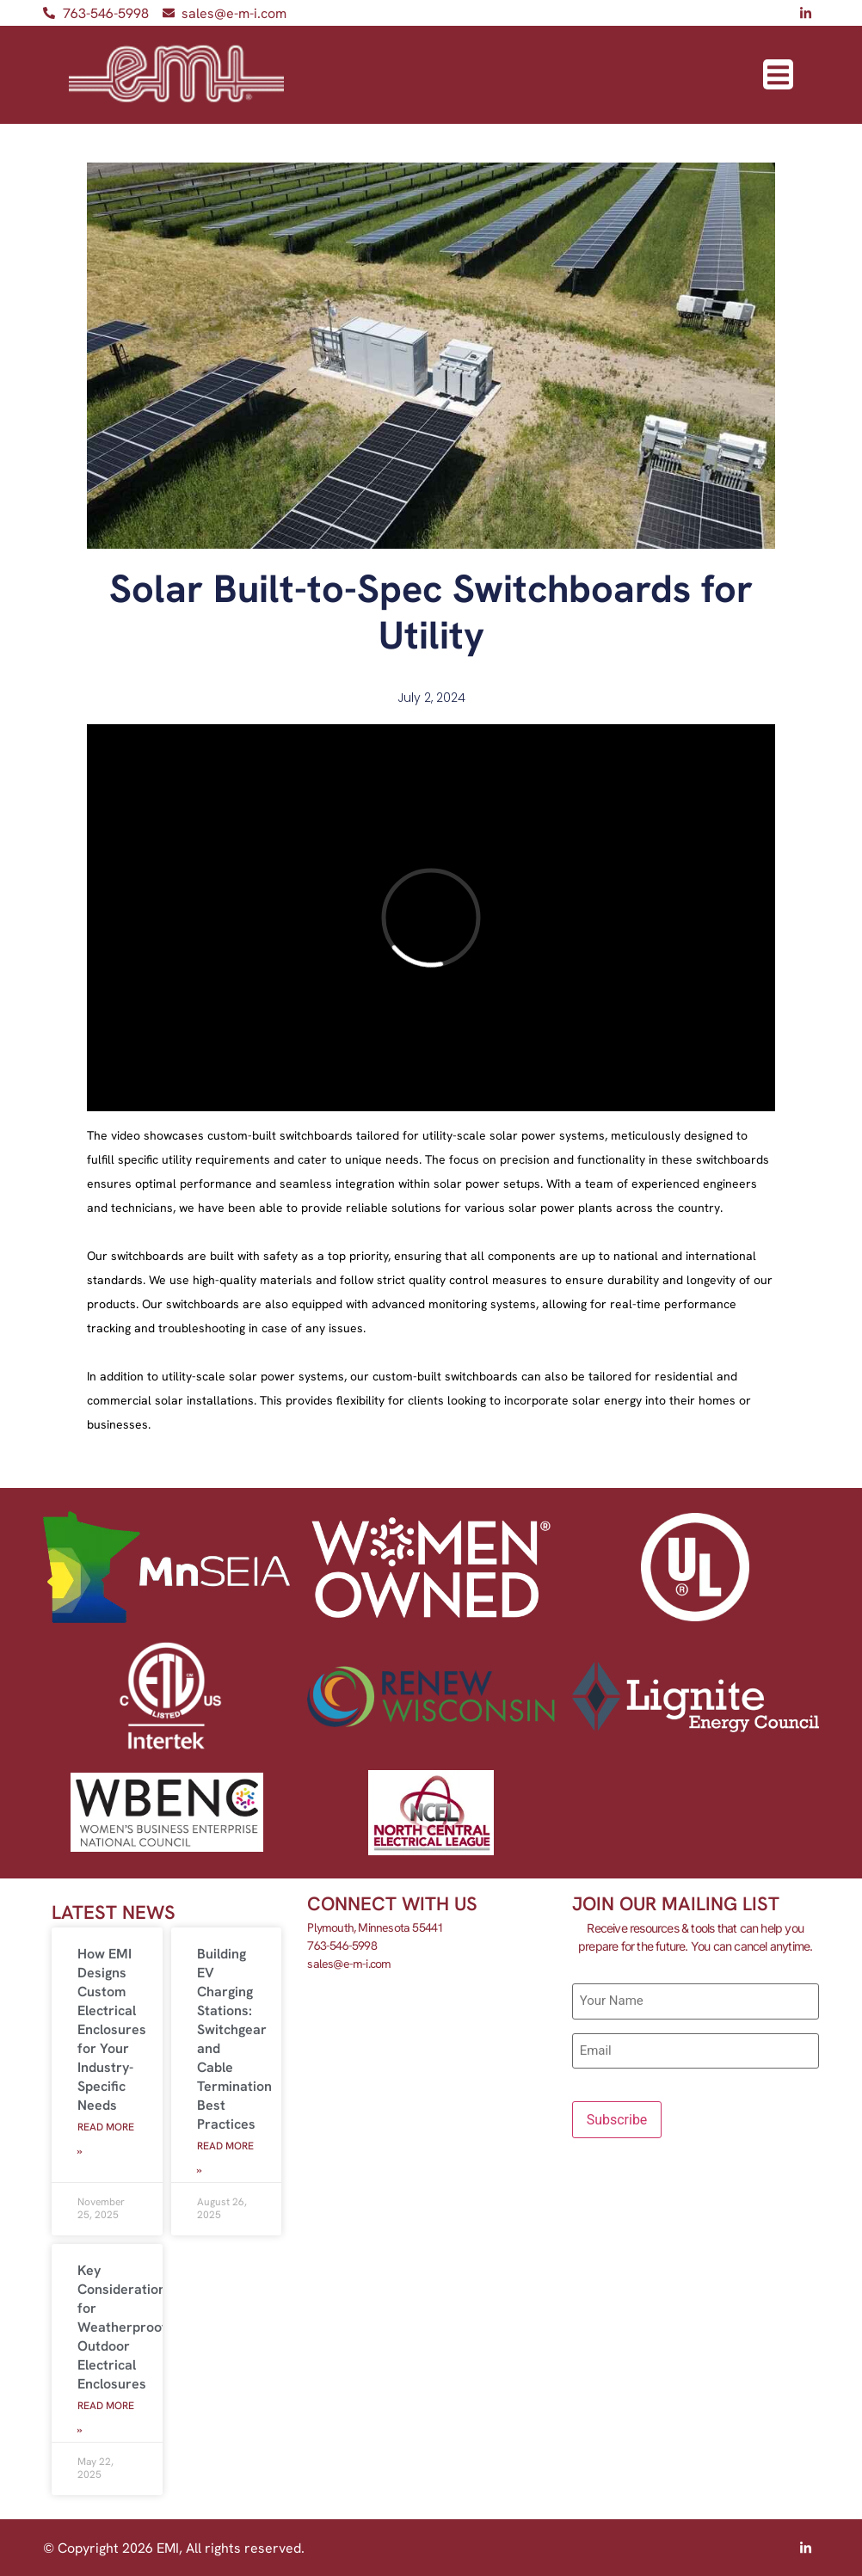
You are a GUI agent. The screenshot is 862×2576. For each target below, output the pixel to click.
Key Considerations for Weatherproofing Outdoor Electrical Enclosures (130, 2327)
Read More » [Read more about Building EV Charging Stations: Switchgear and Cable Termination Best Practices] (225, 2158)
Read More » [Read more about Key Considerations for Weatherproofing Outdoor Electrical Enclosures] (105, 2418)
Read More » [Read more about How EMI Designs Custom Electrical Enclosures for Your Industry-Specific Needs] (105, 2139)
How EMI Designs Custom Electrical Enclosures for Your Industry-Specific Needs (111, 2029)
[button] (778, 74)
